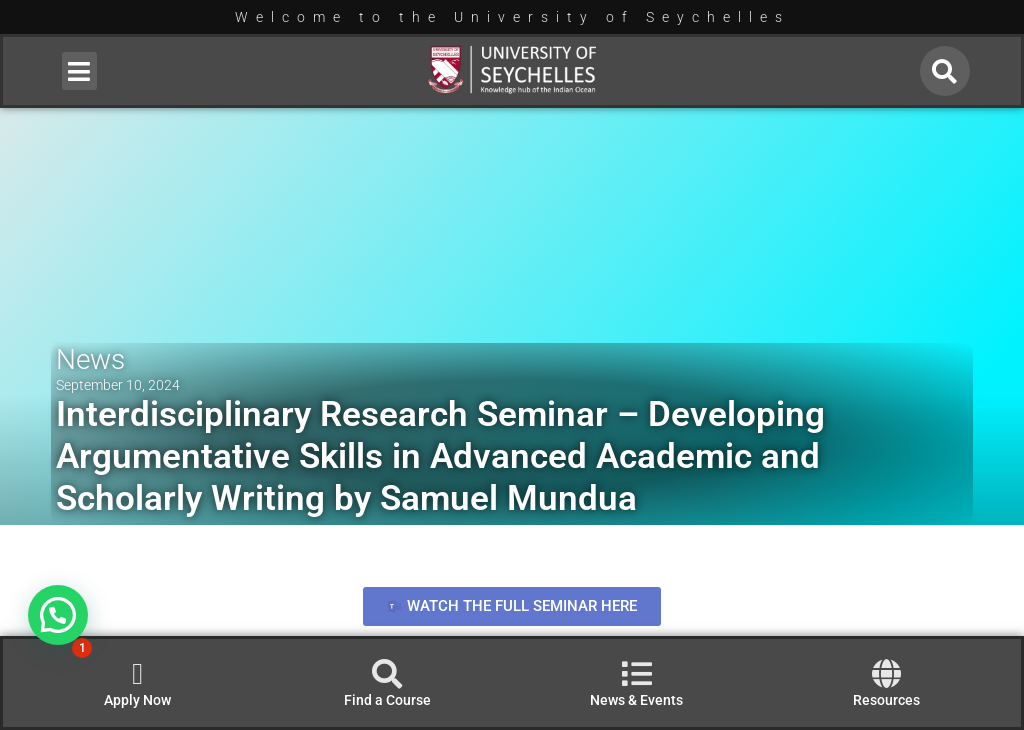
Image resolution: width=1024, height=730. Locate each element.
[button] (79, 71)
